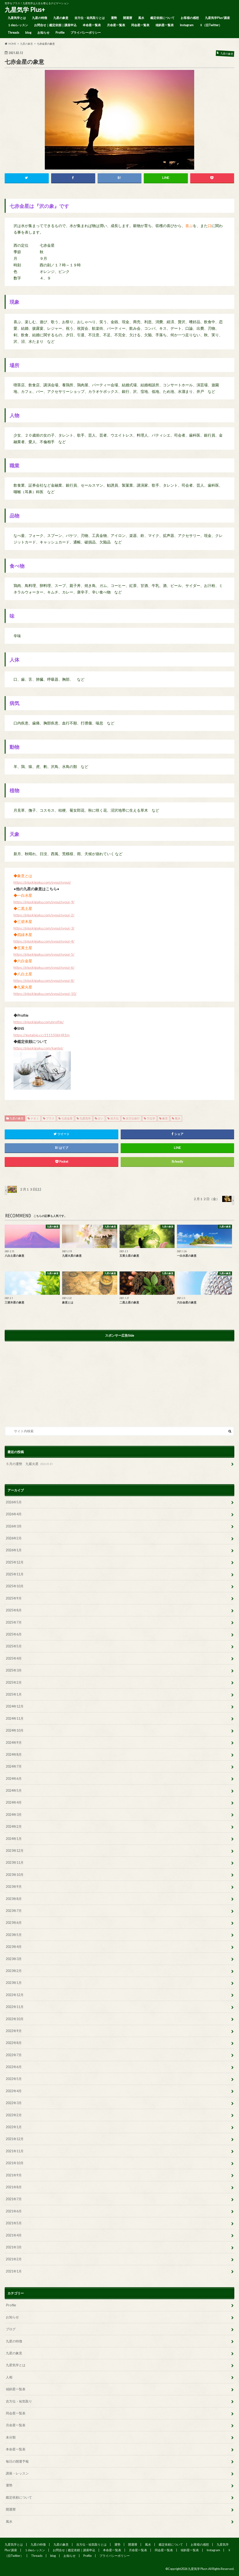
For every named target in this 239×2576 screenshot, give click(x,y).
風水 (141, 18)
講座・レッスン (17, 2473)
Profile (60, 32)
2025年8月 (14, 1610)
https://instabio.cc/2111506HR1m (42, 1035)
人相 (9, 2377)
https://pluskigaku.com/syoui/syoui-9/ (44, 902)
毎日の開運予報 (17, 2461)
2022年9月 (14, 2031)
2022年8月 (14, 2043)
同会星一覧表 (140, 25)
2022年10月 (15, 2019)
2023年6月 (14, 1923)
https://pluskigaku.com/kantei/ (38, 1048)
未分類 (11, 2437)
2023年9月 (14, 1887)
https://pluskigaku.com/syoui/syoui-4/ (44, 941)
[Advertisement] (119, 1383)
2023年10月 (15, 1875)
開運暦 (127, 18)
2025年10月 (15, 1586)
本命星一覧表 (92, 25)
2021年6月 (14, 2211)
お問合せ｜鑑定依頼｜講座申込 (55, 25)
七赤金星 (67, 1118)
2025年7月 (14, 1622)
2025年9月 (14, 1598)
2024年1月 (14, 1839)
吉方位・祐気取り (19, 2401)
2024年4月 (14, 1802)
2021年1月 (14, 2271)
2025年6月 (14, 1634)
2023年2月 (14, 1971)
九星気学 (85, 1118)
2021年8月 (14, 2187)
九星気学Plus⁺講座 (217, 18)
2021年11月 (15, 2151)
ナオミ (35, 1118)
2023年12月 (15, 1850)
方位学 (151, 1118)
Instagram (186, 25)
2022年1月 (14, 2127)
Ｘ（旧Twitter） (211, 25)
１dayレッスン (18, 25)
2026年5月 (14, 1502)
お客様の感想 (190, 18)
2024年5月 (14, 1790)
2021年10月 (15, 2163)
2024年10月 (15, 1730)
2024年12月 (15, 1706)
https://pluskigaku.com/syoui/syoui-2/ (44, 915)
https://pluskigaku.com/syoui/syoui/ (42, 882)
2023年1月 (14, 1983)
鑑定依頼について (162, 18)
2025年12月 (15, 1562)
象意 (165, 1118)
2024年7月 (14, 1766)
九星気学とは (17, 18)
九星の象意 (60, 18)
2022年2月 (14, 2115)
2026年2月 (14, 1538)
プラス (50, 1118)
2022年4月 (14, 2091)
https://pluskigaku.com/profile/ (39, 1022)
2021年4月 (14, 2235)
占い (100, 1118)
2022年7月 (14, 2055)
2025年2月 (14, 1682)
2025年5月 (14, 1646)
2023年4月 (14, 1947)
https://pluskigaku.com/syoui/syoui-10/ (45, 993)
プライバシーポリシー (85, 32)
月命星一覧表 (116, 25)
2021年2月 (14, 2259)
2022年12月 (15, 1995)
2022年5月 (14, 2079)
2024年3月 (14, 1814)
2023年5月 (14, 1935)
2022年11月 (15, 2007)
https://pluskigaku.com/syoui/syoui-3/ (44, 928)
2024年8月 (14, 1754)
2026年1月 (14, 1550)
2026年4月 (14, 1514)
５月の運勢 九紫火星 (30, 1464)
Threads (13, 32)
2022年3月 (14, 2103)
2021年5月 (14, 2223)
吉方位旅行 (133, 1118)
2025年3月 (14, 1670)
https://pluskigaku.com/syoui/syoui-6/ (44, 967)
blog (28, 32)
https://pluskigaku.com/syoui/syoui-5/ (44, 954)
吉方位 (114, 1118)
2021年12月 (15, 2139)
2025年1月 (14, 1694)
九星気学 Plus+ (25, 9)
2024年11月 (15, 1718)
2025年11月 (15, 1574)
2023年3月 (14, 1959)
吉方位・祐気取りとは (89, 18)
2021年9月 (14, 2175)
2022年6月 (14, 2067)
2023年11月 (15, 1862)
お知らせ (43, 32)
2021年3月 (14, 2247)
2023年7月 (14, 1911)
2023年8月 (14, 1899)
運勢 (114, 18)
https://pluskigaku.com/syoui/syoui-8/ (44, 980)
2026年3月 (14, 1526)
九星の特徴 (39, 18)
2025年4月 (14, 1658)
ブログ (11, 2329)
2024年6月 (14, 1778)
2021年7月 (14, 2199)
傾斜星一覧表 (164, 25)
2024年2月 (14, 1826)
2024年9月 (14, 1742)
